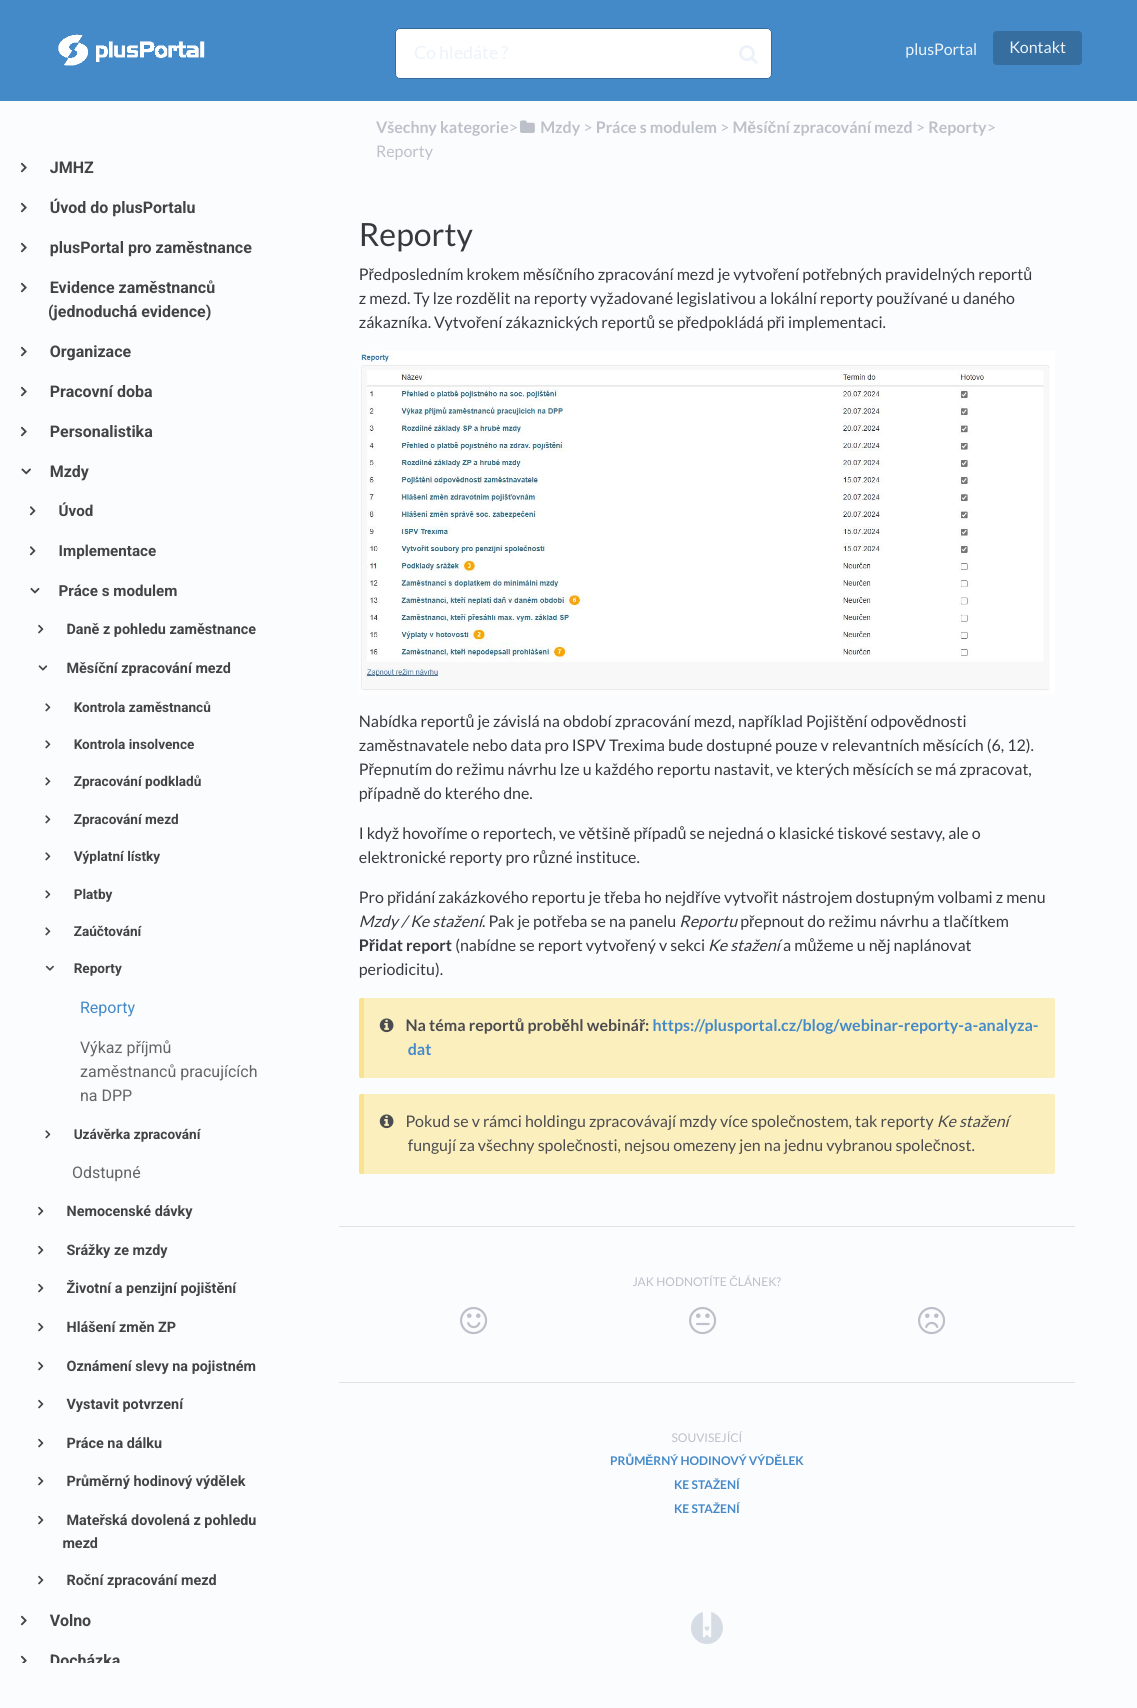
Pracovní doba (100, 391)
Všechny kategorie (442, 127)
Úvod (75, 511)
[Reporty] (957, 127)
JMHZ (71, 167)
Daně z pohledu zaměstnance (159, 629)
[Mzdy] (549, 127)
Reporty (96, 969)
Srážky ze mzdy (115, 1250)
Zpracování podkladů (135, 782)
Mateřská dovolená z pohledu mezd (159, 1532)
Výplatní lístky (115, 857)
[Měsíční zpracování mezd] (822, 127)
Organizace (89, 351)
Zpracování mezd (124, 820)
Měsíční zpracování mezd (147, 668)
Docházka (84, 1660)
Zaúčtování (105, 932)
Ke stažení (707, 1484)
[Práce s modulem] (656, 127)
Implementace (106, 551)
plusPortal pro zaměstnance (150, 247)
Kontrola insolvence (132, 745)
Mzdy (68, 471)
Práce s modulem (117, 591)
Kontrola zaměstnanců (140, 708)
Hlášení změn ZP (119, 1327)
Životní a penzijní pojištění (149, 1288)
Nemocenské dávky (128, 1211)
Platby (91, 895)
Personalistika (100, 431)
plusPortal (941, 49)
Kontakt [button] (1037, 47)
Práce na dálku (112, 1443)
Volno (69, 1620)
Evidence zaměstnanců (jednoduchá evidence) (131, 299)
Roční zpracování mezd (140, 1580)
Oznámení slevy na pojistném (159, 1366)
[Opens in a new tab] (707, 1626)
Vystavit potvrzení (123, 1404)
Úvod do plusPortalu (121, 207)
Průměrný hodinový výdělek (154, 1481)
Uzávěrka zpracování (135, 1135)
